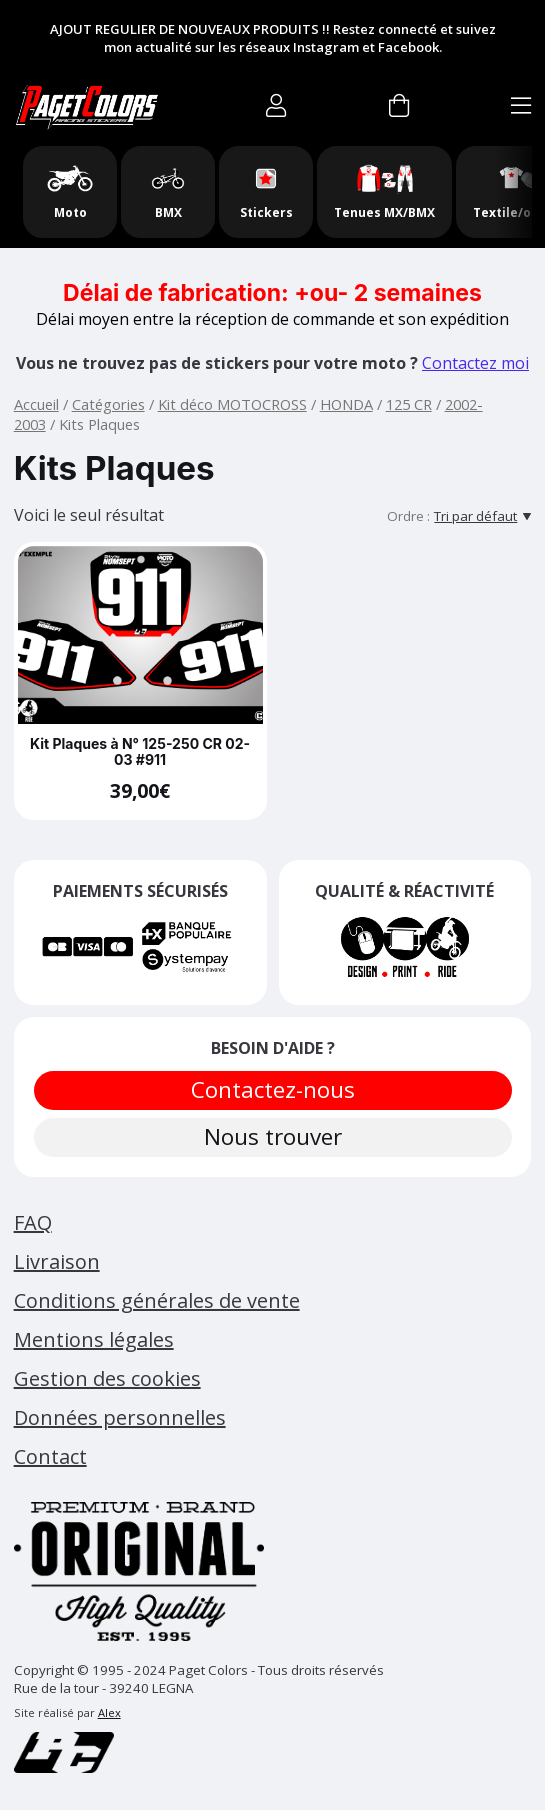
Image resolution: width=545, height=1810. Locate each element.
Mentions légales (94, 1339)
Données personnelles (120, 1417)
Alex (109, 1712)
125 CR (409, 404)
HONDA (346, 404)
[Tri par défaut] (482, 516)
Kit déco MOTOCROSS (232, 404)
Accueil (36, 404)
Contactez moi (475, 363)
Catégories (108, 404)
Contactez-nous (273, 1089)
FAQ (33, 1222)
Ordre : (408, 516)
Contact (50, 1456)
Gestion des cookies (107, 1378)
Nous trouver (273, 1136)
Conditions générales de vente (157, 1300)
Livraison (57, 1261)
